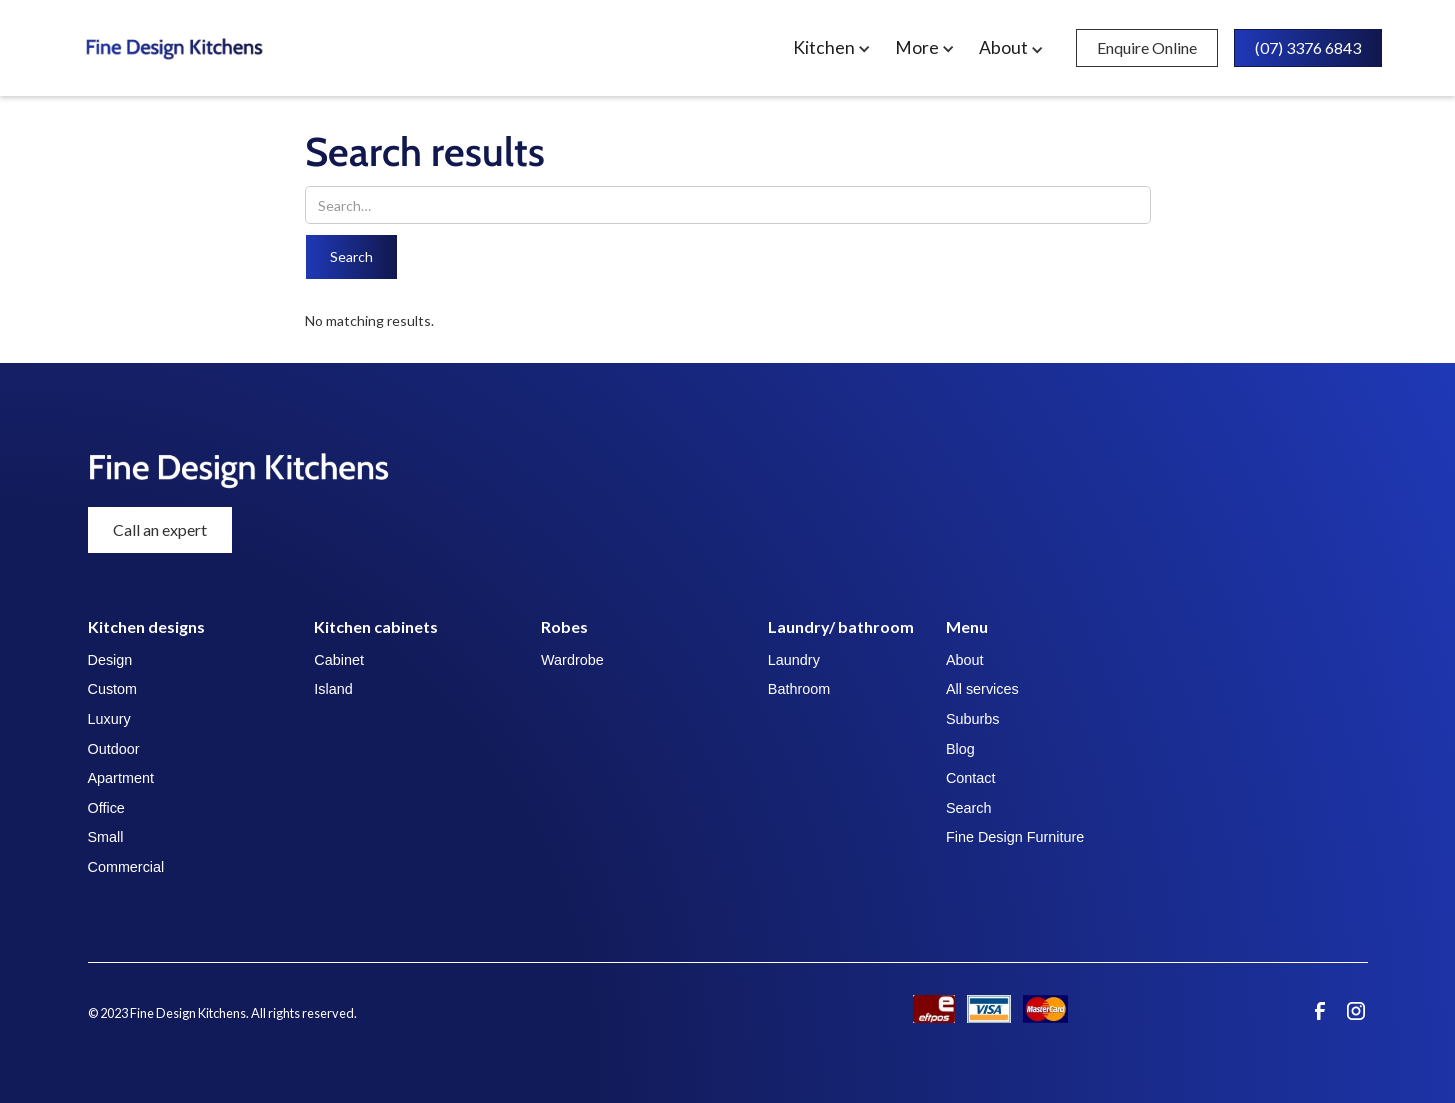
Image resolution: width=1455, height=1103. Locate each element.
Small (106, 837)
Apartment (121, 778)
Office (106, 808)
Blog (960, 749)
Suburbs (973, 719)
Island (333, 689)
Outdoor (114, 749)
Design (110, 660)
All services (982, 689)
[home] (249, 48)
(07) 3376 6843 (1308, 47)
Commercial (126, 867)
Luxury (109, 719)
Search (969, 808)
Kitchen (824, 48)
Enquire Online (1147, 47)
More (917, 48)
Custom (113, 689)
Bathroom (799, 689)
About (965, 660)
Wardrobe (572, 660)
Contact (971, 778)
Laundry (794, 660)
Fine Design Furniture (1015, 837)
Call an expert (160, 529)
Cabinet (339, 660)
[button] (836, 48)
